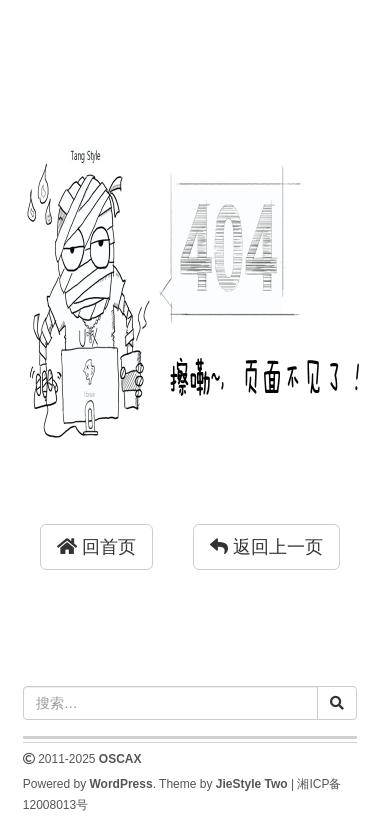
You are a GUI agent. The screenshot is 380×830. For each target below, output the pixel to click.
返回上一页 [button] (266, 547)
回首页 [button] (96, 547)
